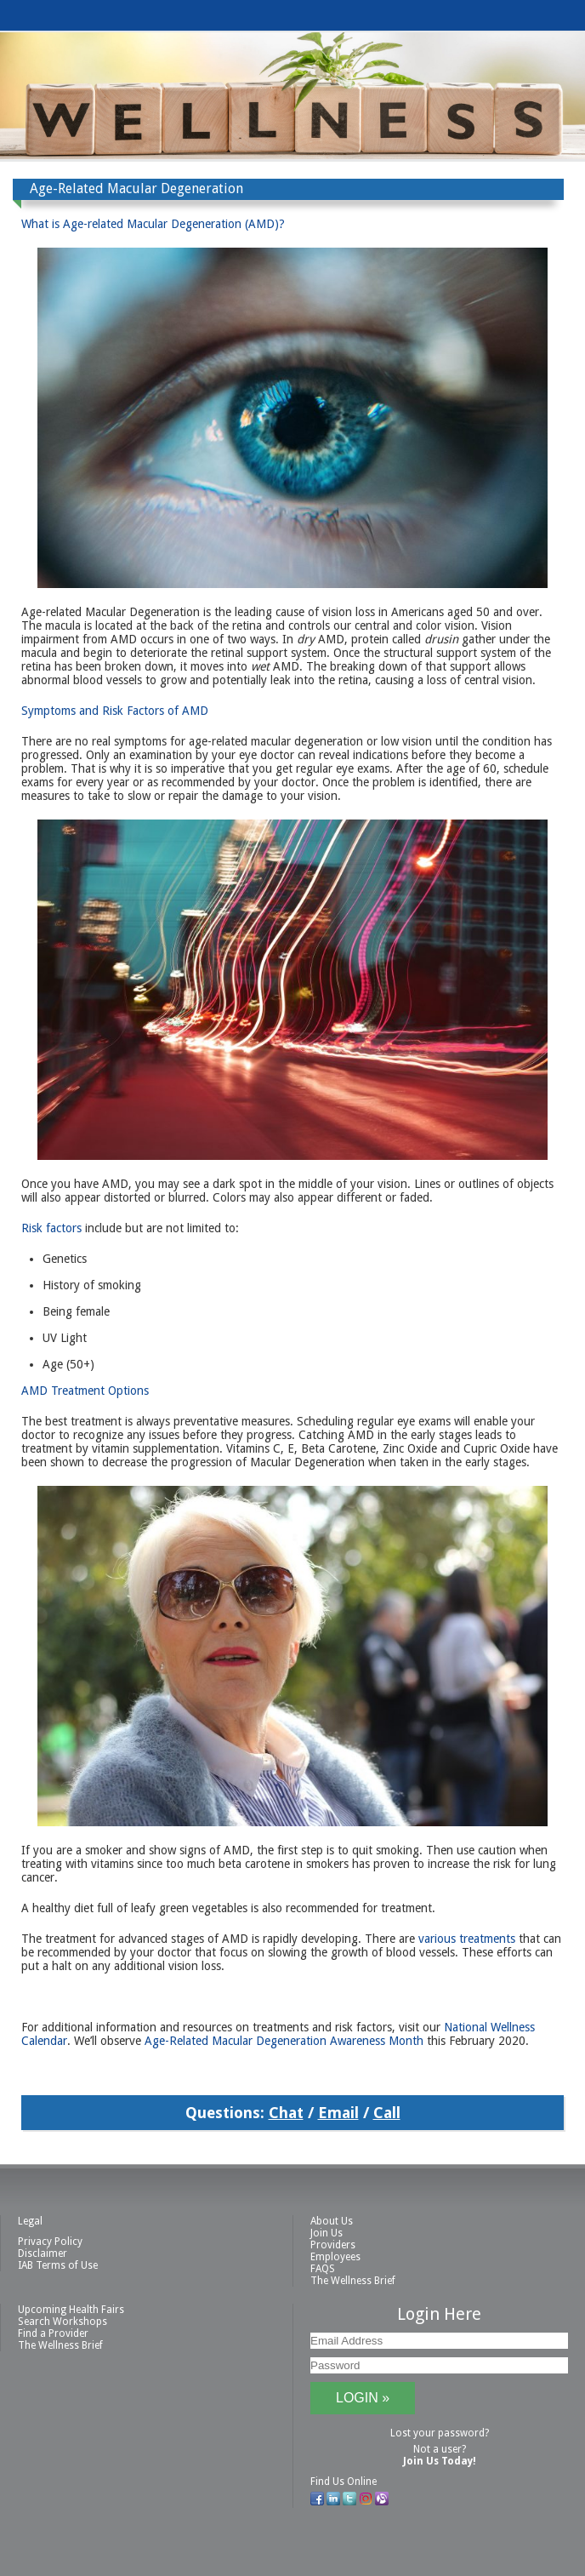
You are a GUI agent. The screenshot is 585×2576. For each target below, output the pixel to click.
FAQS (322, 2269)
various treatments (466, 1938)
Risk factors (51, 1228)
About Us (331, 2221)
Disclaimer (42, 2253)
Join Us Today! (439, 2461)
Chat (286, 2113)
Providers (332, 2245)
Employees (335, 2257)
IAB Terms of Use (58, 2265)
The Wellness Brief (352, 2281)
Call (386, 2113)
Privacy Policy (50, 2242)
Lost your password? (439, 2433)
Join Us (326, 2233)
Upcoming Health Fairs (71, 2310)
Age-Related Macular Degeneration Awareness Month (284, 2041)
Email (338, 2113)
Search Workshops (62, 2322)
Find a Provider (53, 2333)
